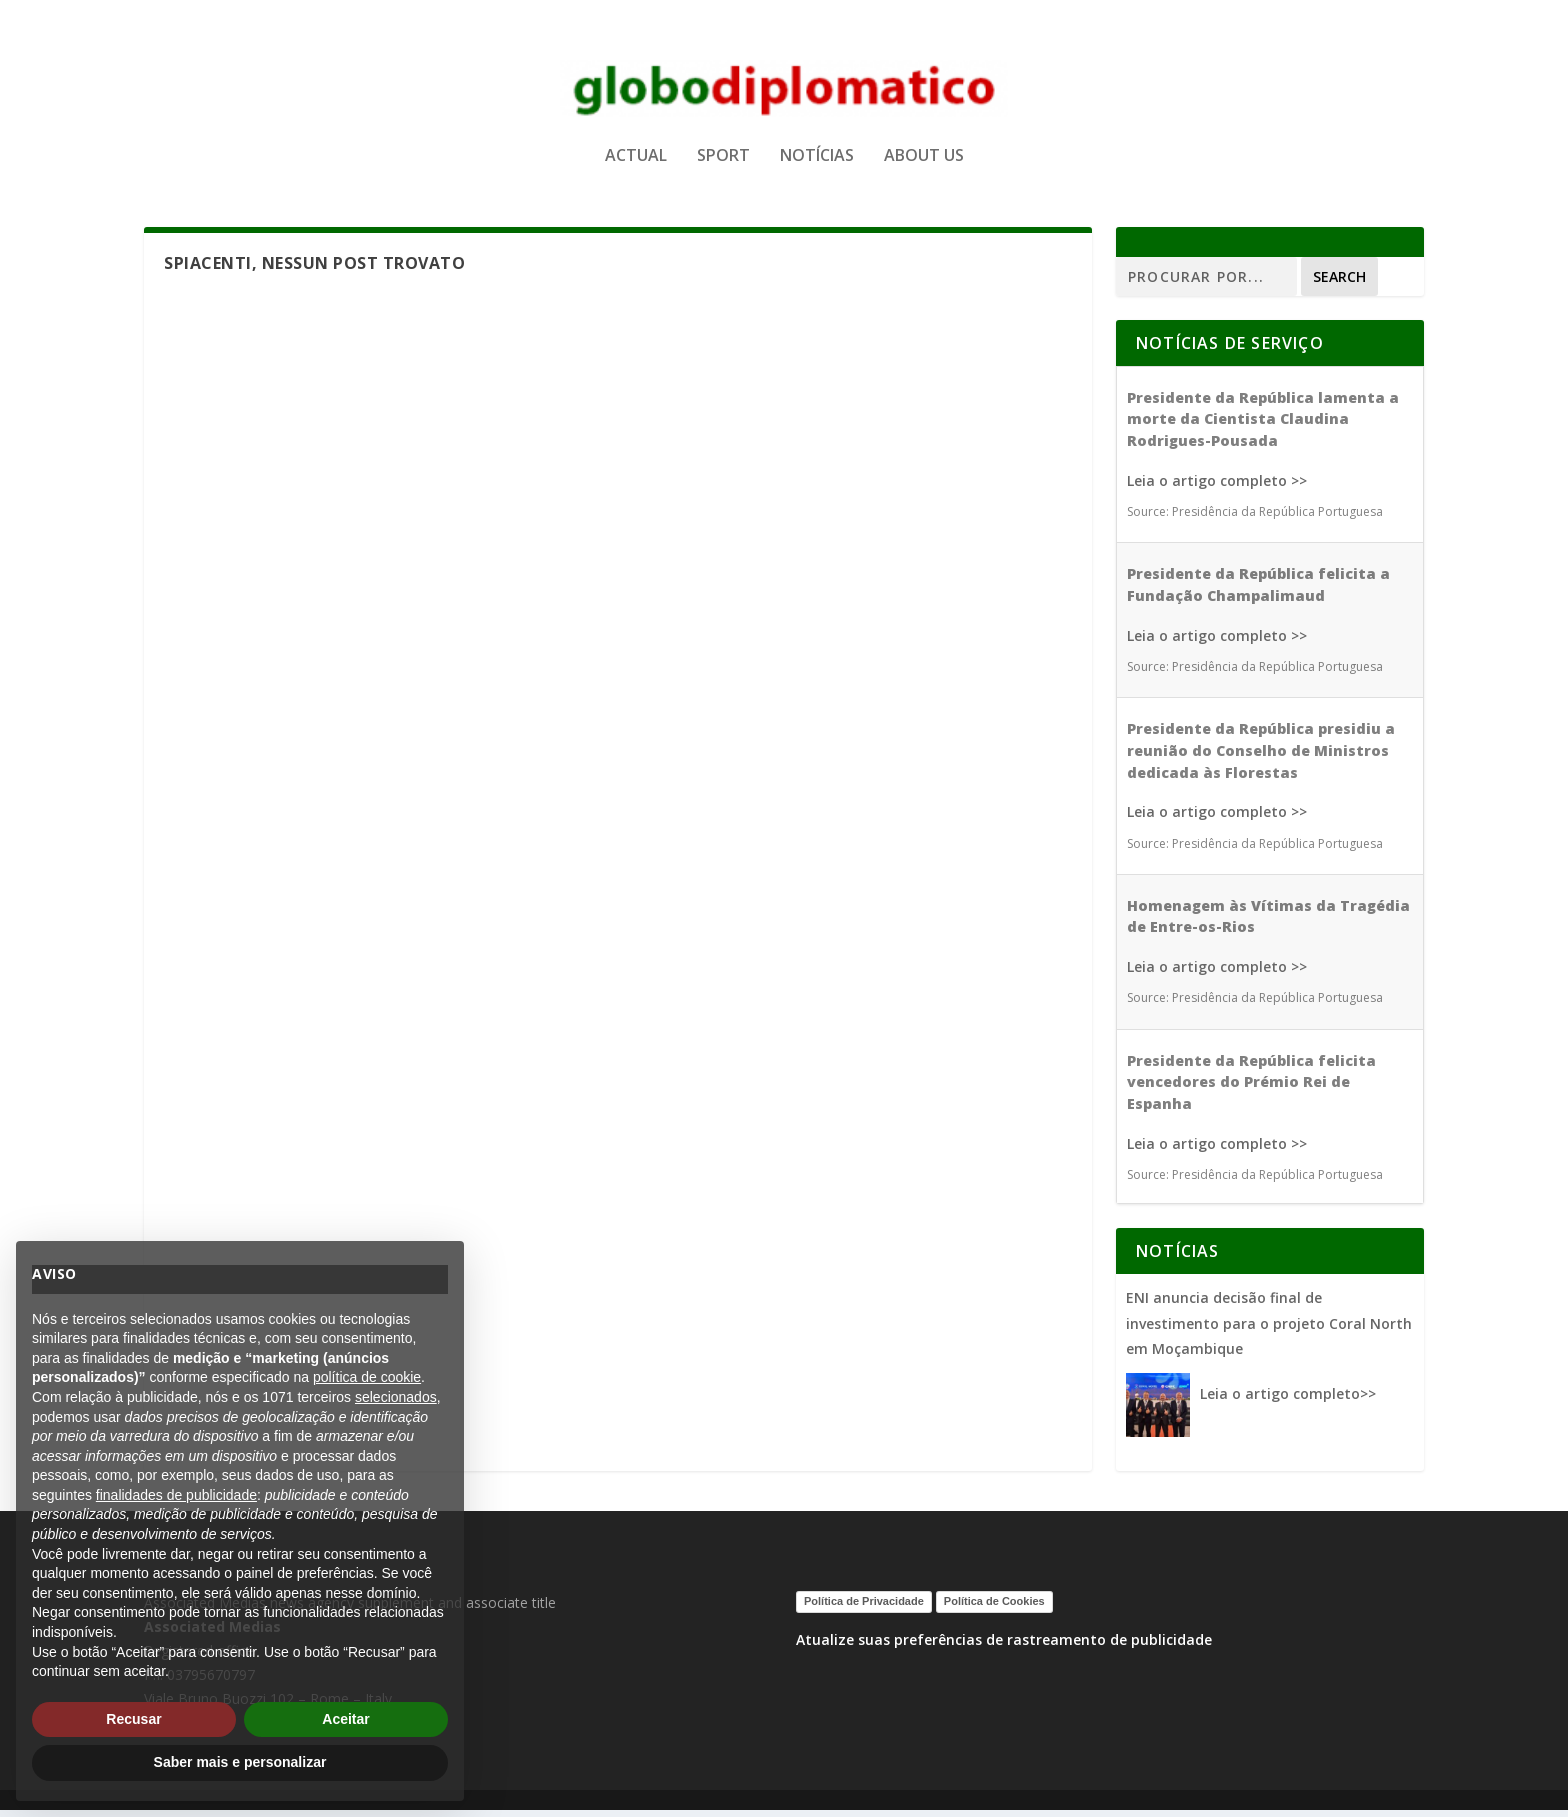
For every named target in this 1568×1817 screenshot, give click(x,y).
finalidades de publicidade (176, 1495)
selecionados (396, 1397)
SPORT (723, 163)
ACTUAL (636, 163)
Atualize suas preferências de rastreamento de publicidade (1004, 1646)
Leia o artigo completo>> (1288, 1401)
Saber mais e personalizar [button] (240, 1762)
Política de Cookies (994, 1609)
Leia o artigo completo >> (1217, 487)
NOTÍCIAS (817, 163)
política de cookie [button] (367, 1377)
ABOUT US (924, 163)
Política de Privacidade (864, 1609)
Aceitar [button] (345, 1719)
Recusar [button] (133, 1719)
